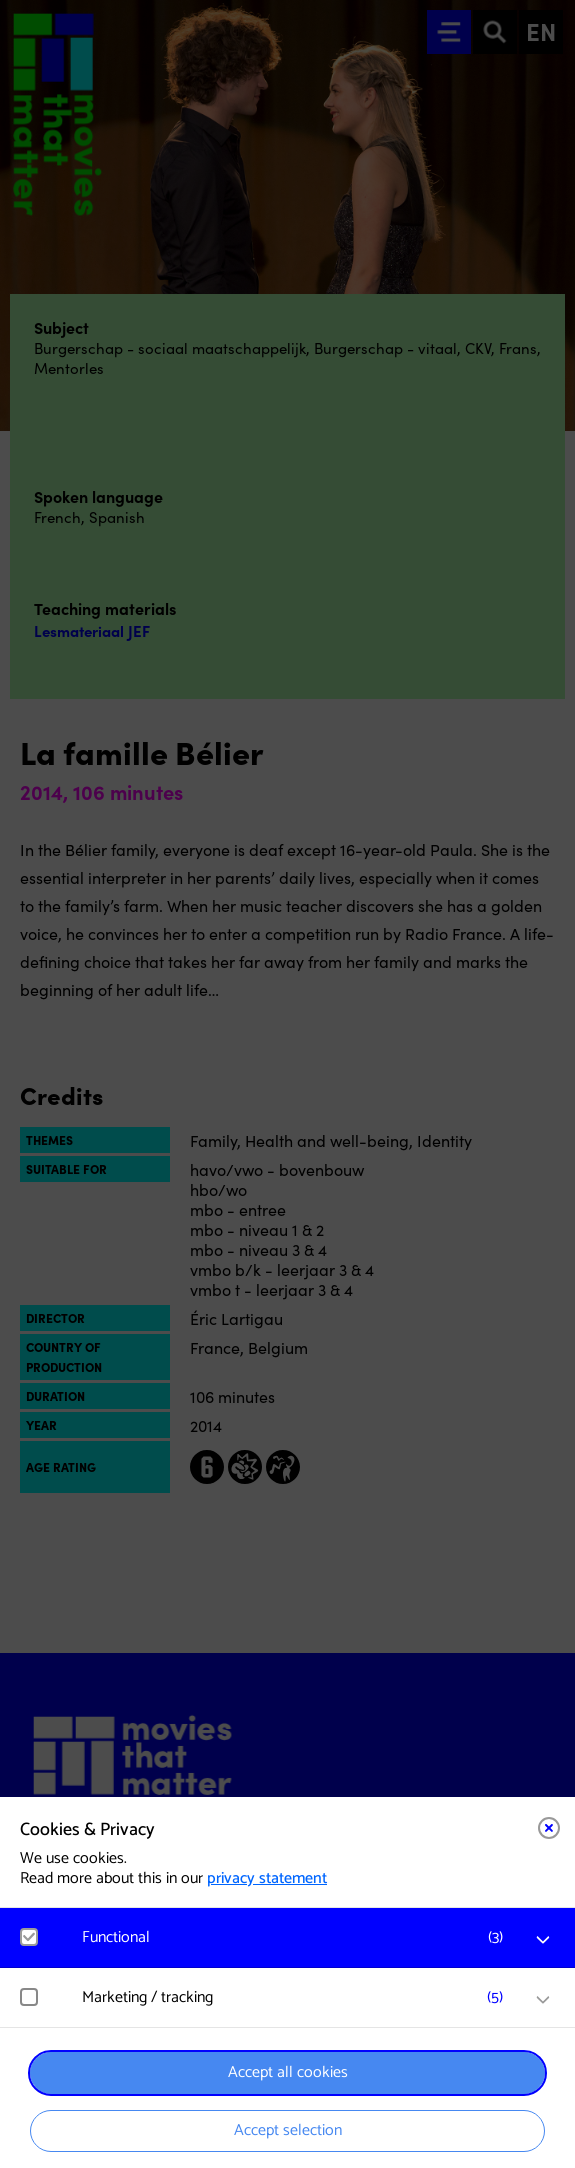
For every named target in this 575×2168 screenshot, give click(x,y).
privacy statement (267, 1878)
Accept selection (288, 2130)
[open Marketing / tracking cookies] (543, 2000)
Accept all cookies (288, 2072)
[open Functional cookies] (543, 1940)
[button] (297, 1937)
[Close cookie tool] (549, 1828)
